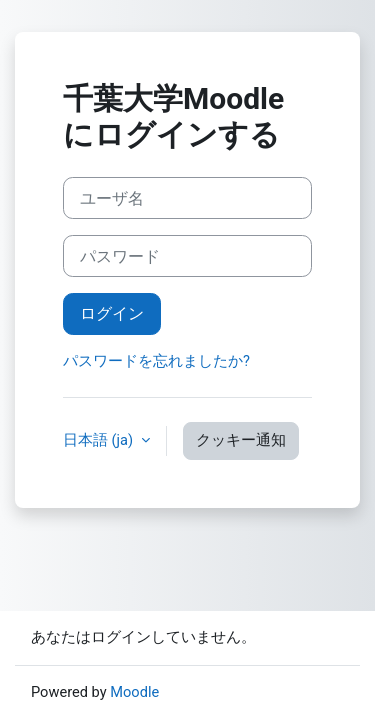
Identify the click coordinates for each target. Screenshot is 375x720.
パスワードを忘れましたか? (156, 361)
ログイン (112, 313)
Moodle (134, 692)
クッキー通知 (241, 440)
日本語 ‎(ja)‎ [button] (100, 440)
